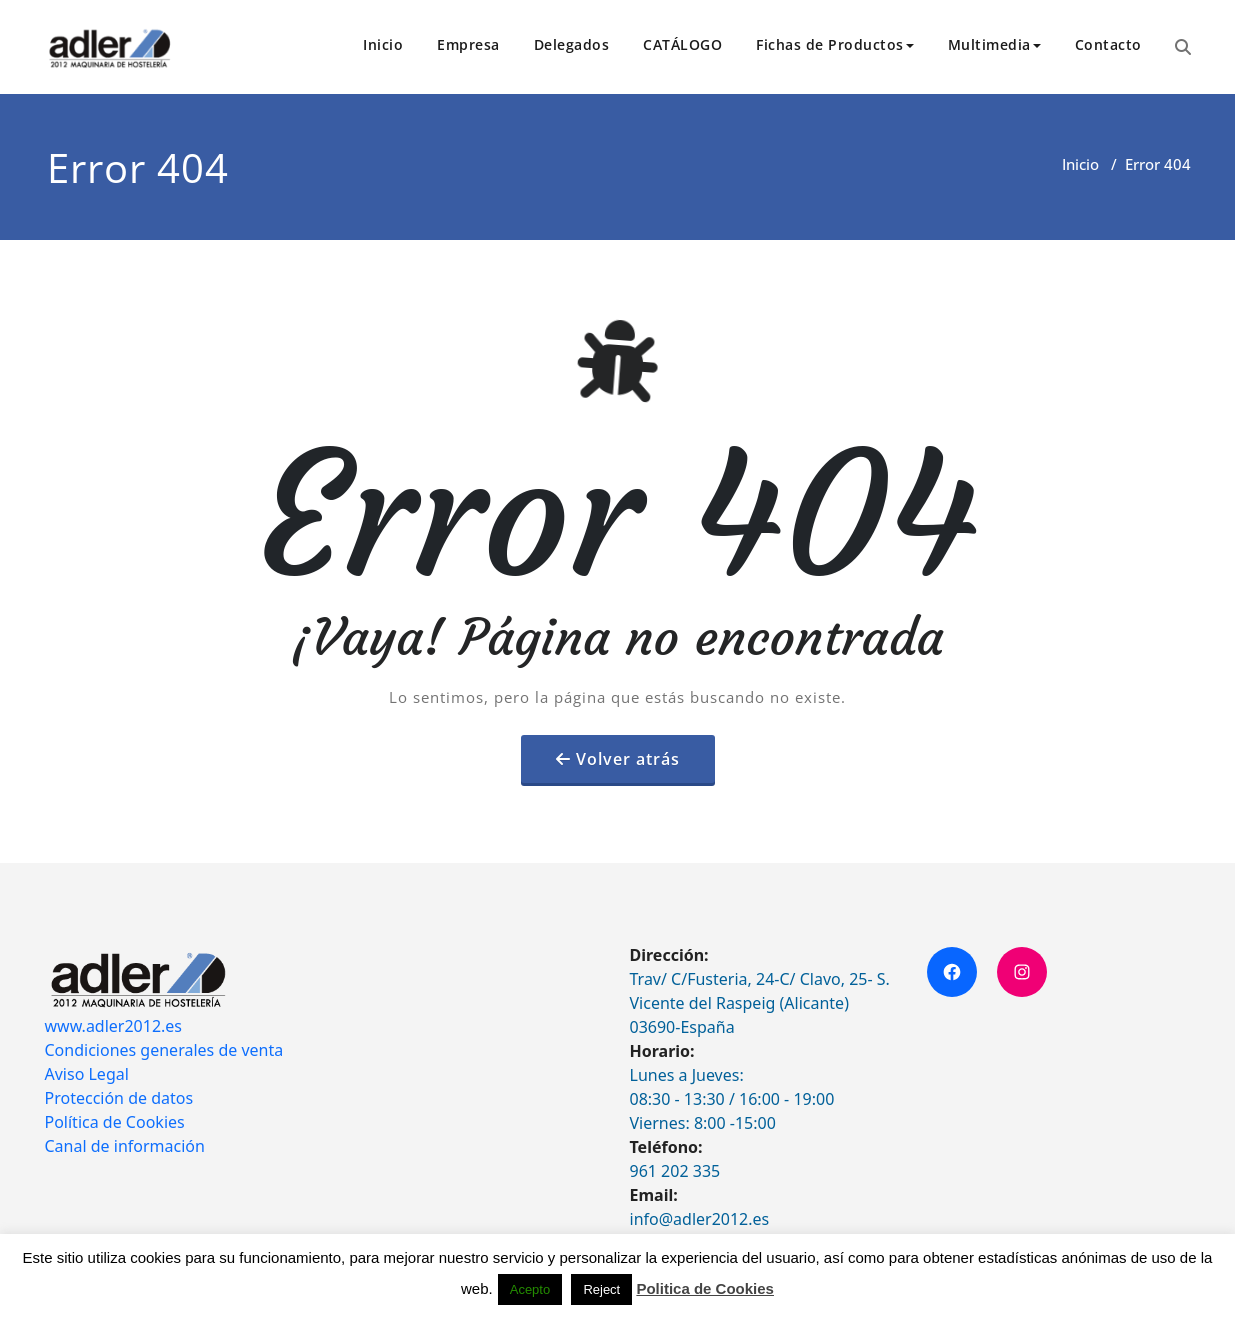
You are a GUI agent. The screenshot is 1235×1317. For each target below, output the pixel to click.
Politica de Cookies (705, 1288)
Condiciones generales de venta (164, 1050)
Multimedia (994, 44)
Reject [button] (601, 1289)
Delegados (572, 44)
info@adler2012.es (700, 1219)
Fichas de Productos (835, 44)
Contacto (1108, 44)
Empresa (468, 44)
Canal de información (125, 1146)
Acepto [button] (530, 1289)
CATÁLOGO (682, 44)
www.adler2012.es (114, 1026)
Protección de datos (119, 1098)
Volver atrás (628, 759)
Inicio (383, 44)
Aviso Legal (87, 1074)
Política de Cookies (115, 1122)
